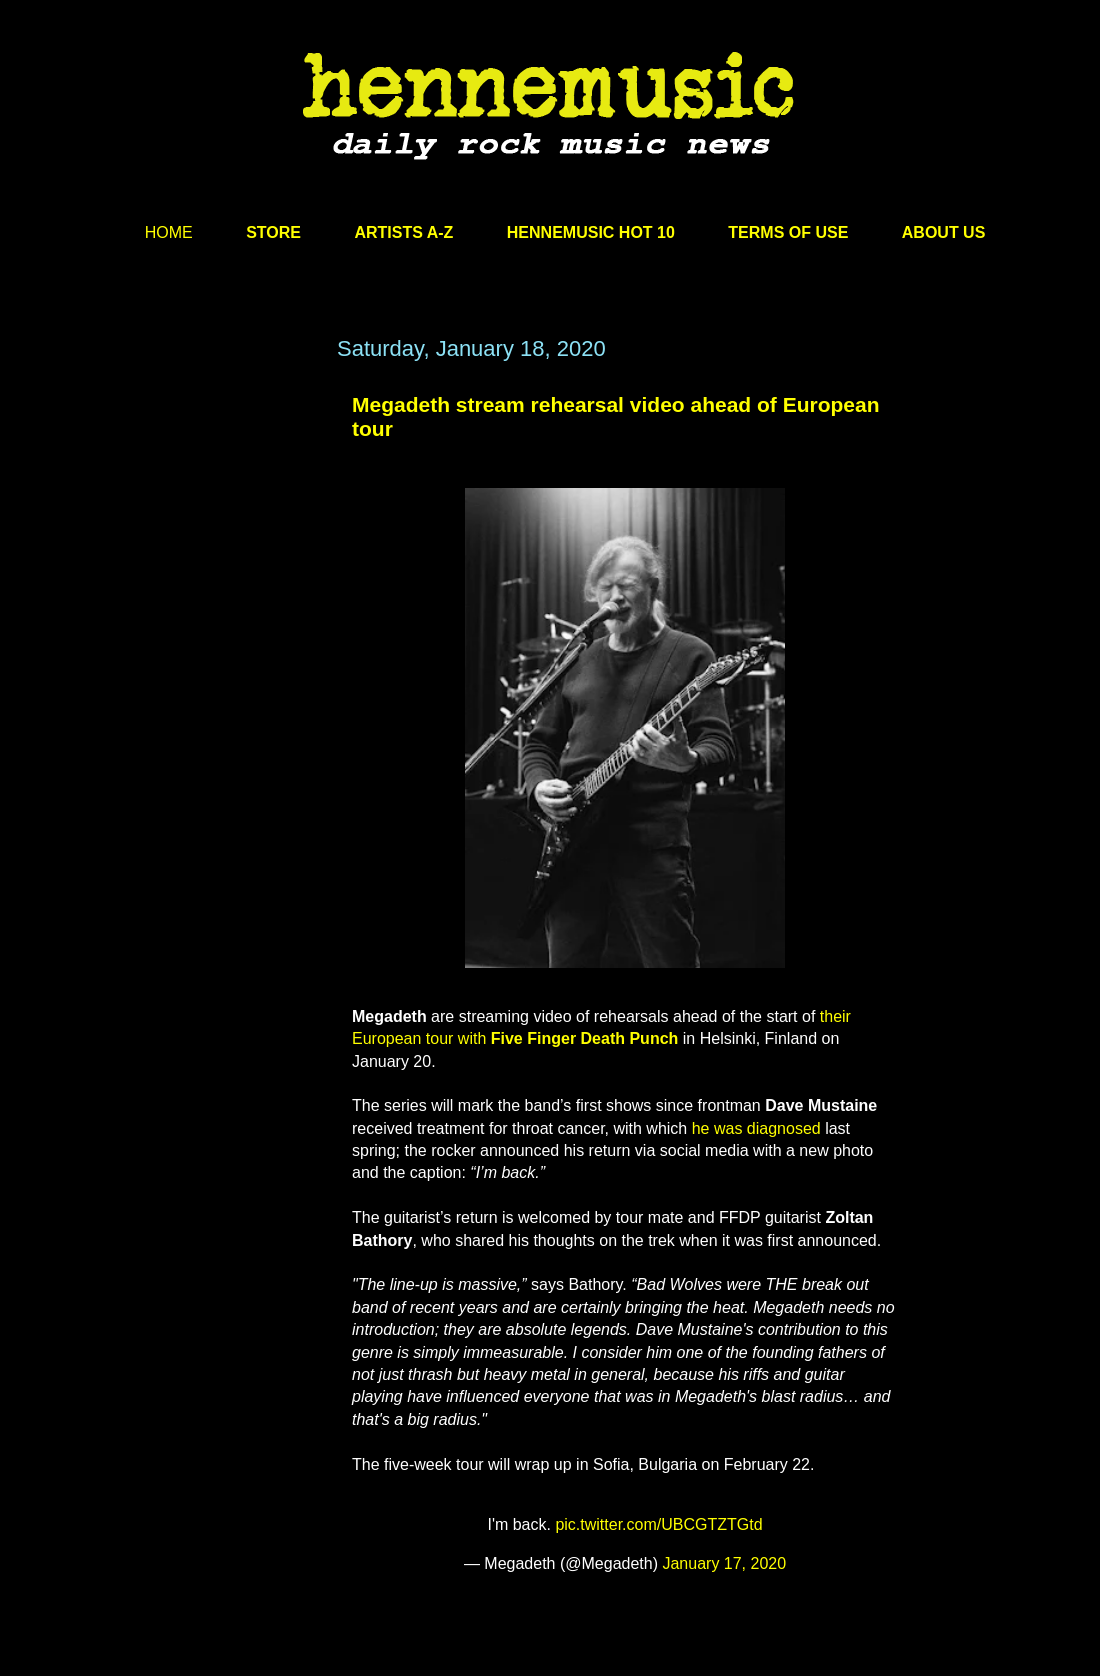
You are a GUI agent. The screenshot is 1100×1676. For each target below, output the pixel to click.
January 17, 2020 (724, 1563)
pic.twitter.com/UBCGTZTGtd (658, 1524)
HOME (169, 232)
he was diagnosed (756, 1128)
